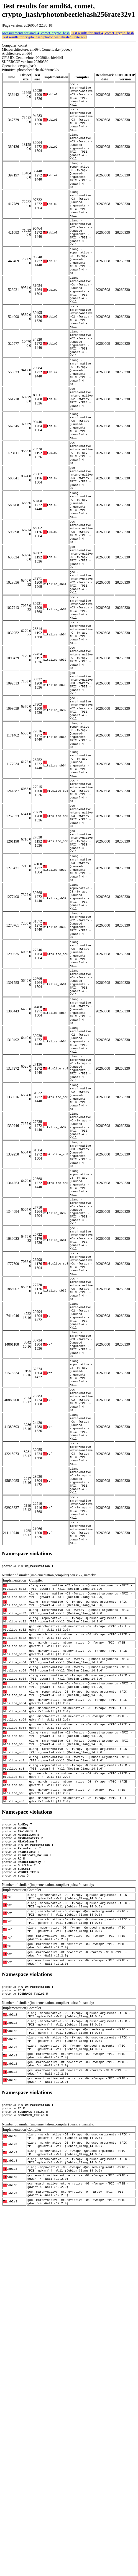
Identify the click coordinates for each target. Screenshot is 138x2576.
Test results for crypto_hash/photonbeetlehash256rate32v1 (44, 37)
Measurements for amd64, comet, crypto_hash (36, 33)
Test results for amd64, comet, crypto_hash (102, 33)
